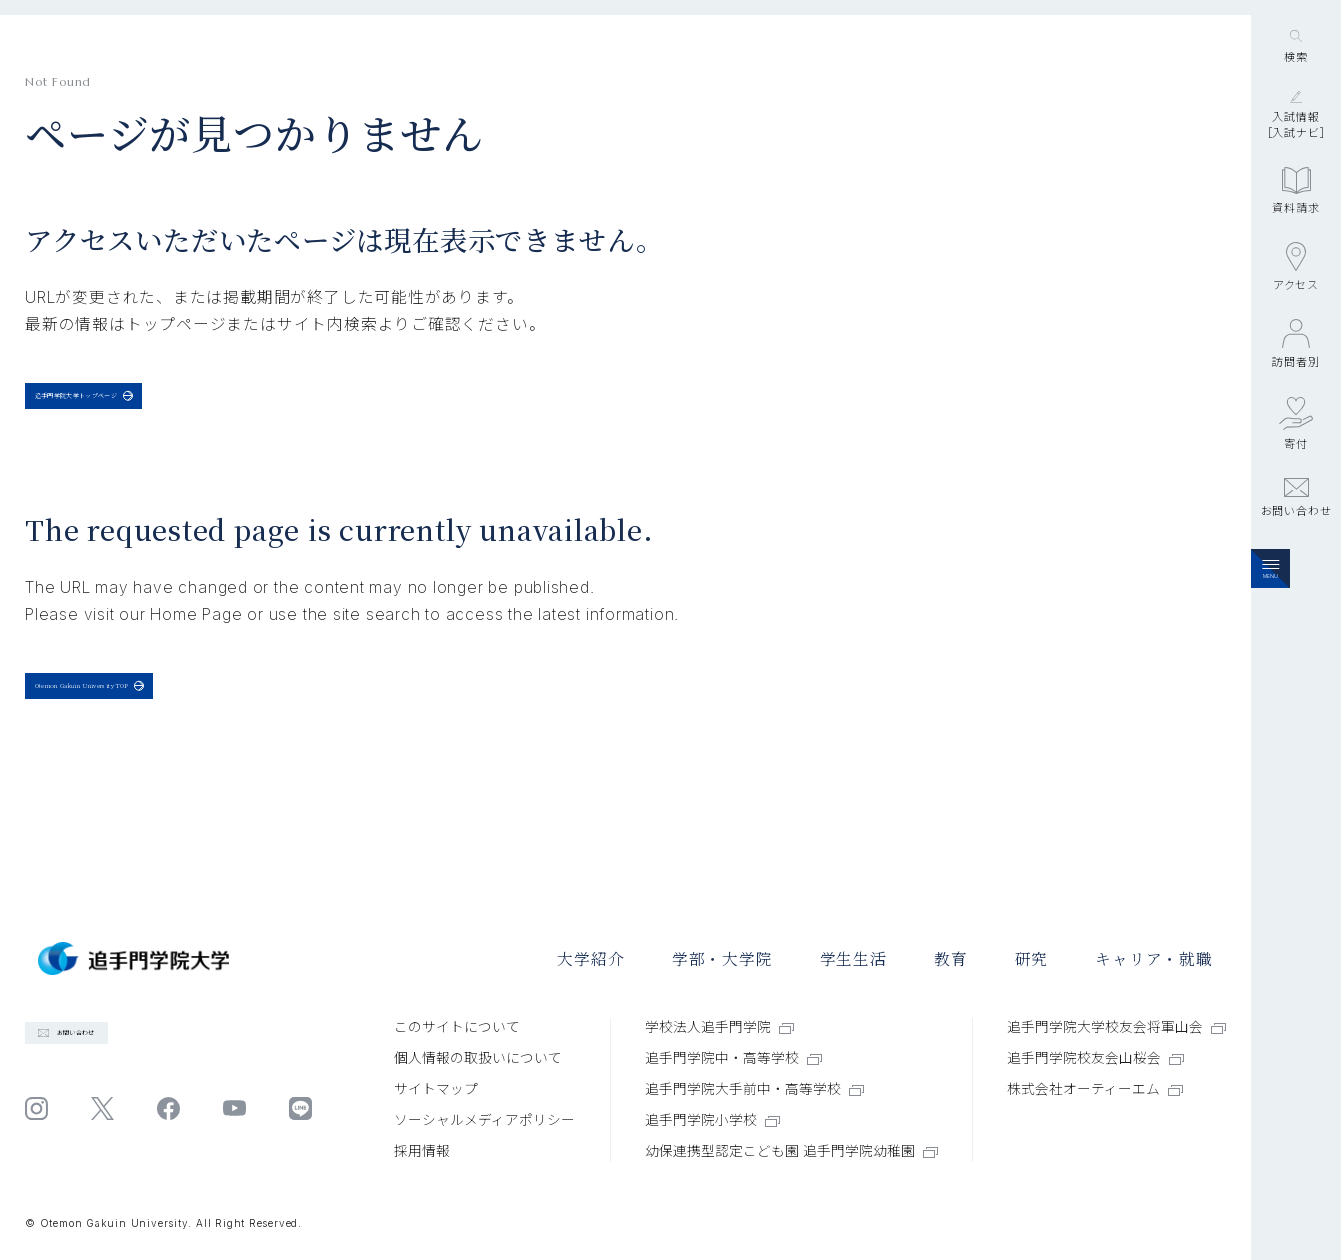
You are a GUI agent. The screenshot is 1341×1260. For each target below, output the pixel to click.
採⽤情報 (422, 1151)
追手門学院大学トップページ (159, 408)
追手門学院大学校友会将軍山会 (1116, 1027)
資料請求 (1295, 314)
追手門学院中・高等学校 (733, 1058)
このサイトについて (457, 1027)
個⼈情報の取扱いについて (478, 1058)
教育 (951, 958)
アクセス (1296, 390)
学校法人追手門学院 (719, 1027)
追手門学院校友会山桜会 (1095, 1058)
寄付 (1296, 546)
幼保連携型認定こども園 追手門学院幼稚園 (791, 1151)
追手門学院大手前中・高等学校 (754, 1089)
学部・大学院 (722, 958)
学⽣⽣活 (853, 958)
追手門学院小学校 (712, 1120)
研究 (1032, 958)
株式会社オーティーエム (1095, 1089)
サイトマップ (436, 1089)
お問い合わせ (1296, 621)
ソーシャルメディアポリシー (484, 1120)
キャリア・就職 (1154, 958)
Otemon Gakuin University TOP (186, 728)
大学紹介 (590, 958)
